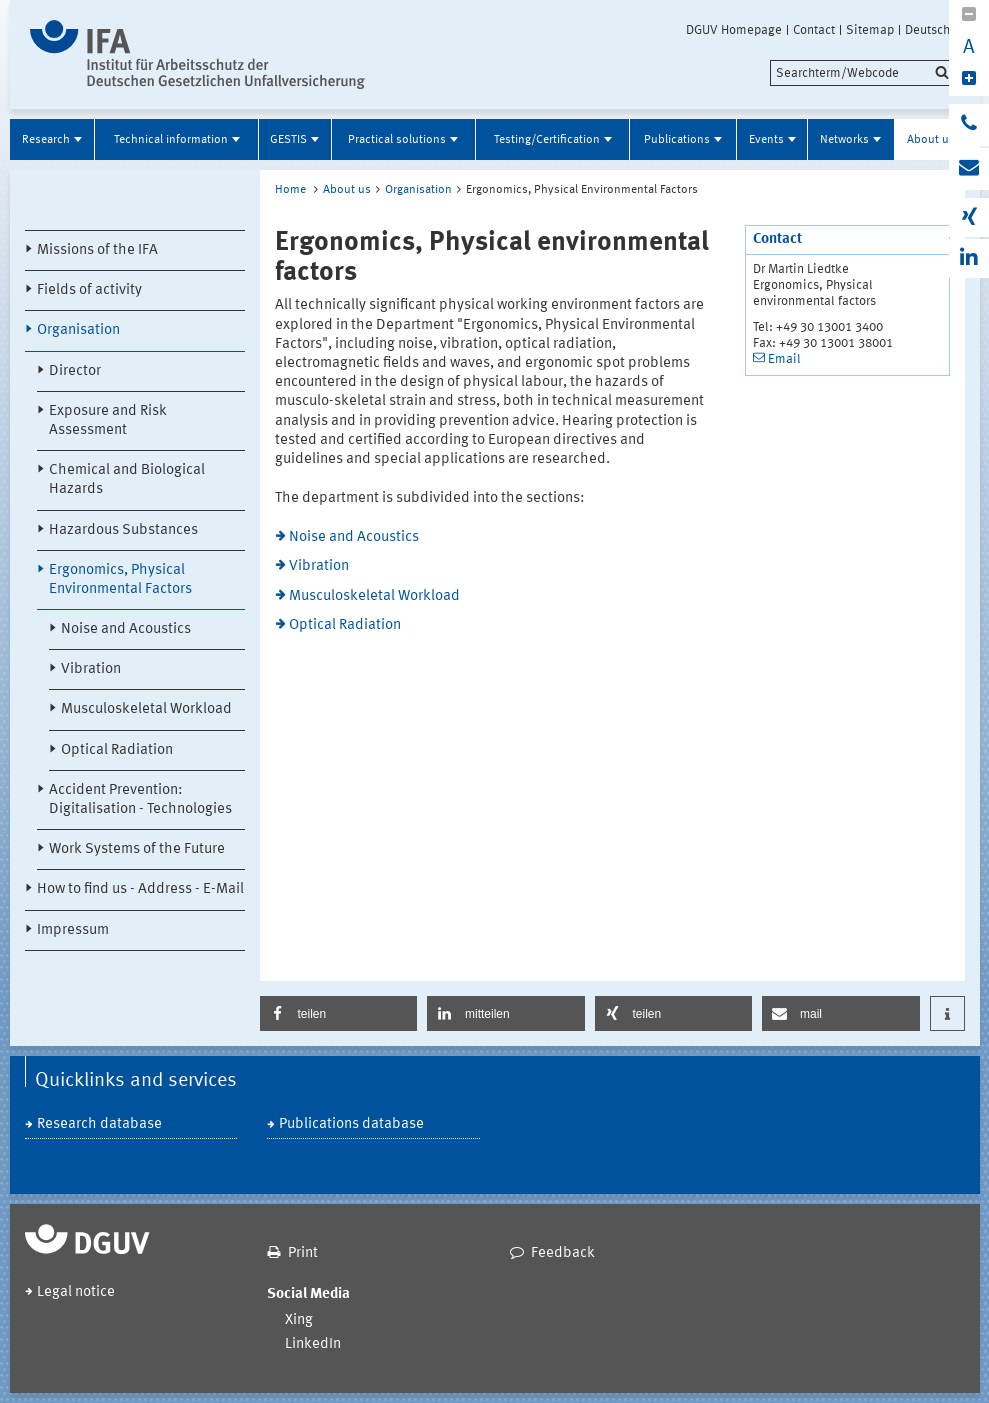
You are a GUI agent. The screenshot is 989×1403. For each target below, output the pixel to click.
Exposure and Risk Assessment (108, 421)
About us (931, 140)
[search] (862, 73)
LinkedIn (313, 1344)
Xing (299, 1320)
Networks (844, 140)
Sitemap (870, 30)
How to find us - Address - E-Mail (140, 889)
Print (303, 1253)
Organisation (78, 330)
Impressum (73, 930)
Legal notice (76, 1292)
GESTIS (288, 140)
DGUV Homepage (734, 30)
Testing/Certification (547, 140)
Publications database (351, 1124)
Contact (814, 30)
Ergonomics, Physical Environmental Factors (120, 580)
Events (766, 140)
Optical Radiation (117, 750)
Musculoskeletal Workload (146, 709)
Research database (99, 1124)
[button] (339, 1013)
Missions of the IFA (97, 250)
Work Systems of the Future (137, 849)
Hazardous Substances (123, 530)
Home (290, 190)
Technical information (171, 140)
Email (784, 359)
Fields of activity (89, 290)
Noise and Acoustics (126, 629)
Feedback (563, 1253)
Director (75, 371)
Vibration (91, 669)
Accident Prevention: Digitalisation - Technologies (140, 800)
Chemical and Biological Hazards (127, 480)
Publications (677, 140)
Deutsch (927, 30)
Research (46, 140)
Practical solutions (397, 140)
